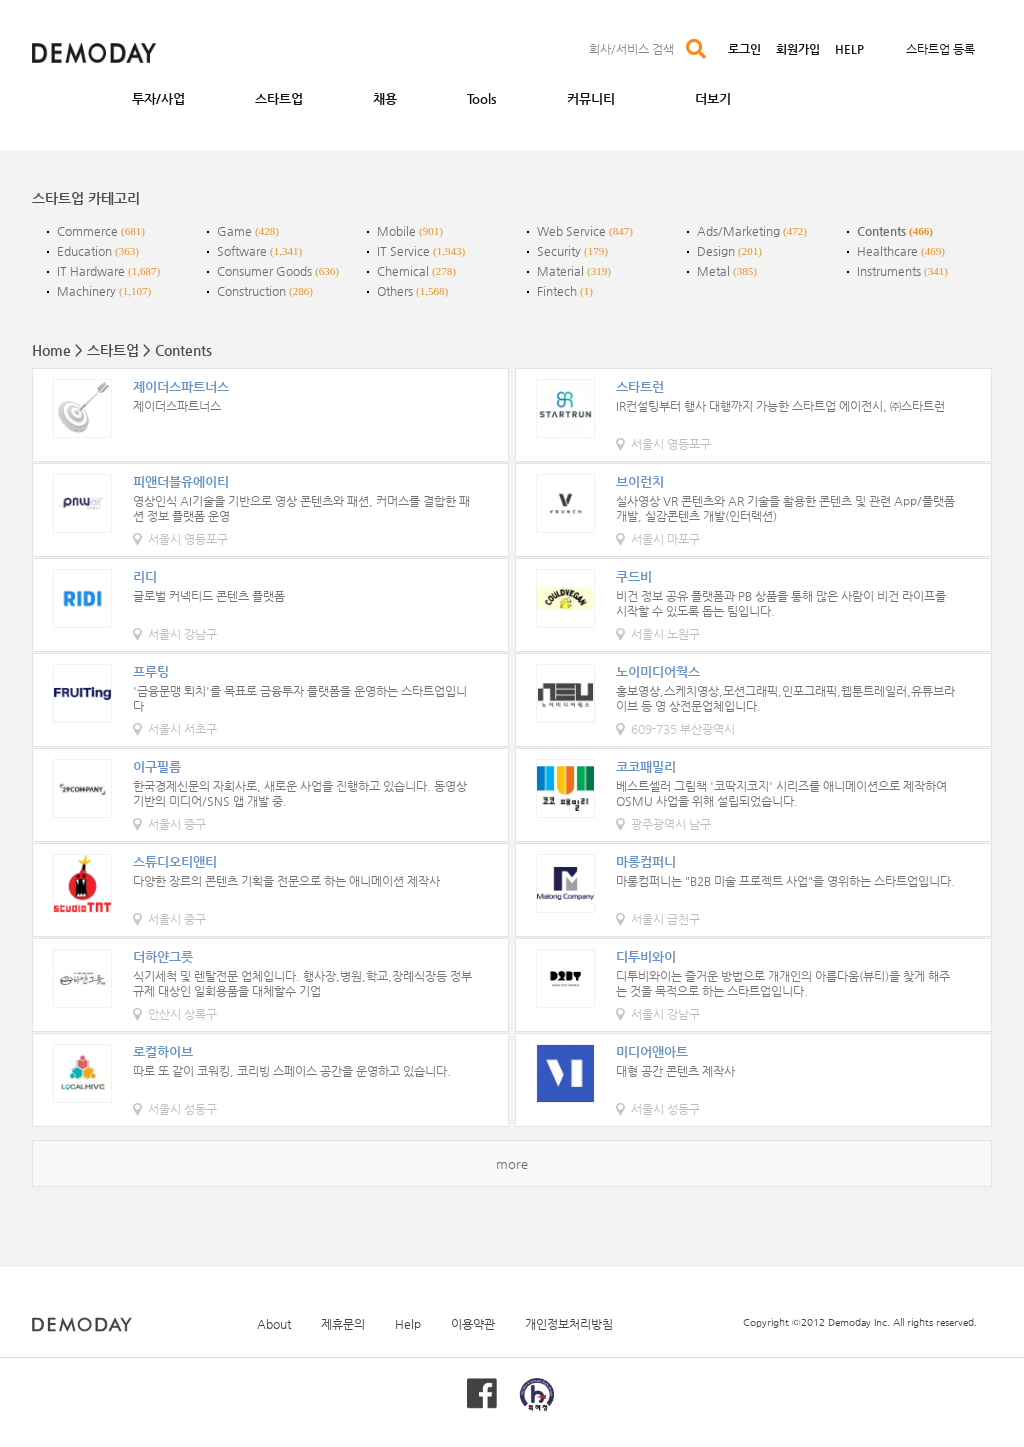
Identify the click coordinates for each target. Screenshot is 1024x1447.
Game (234, 231)
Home (51, 350)
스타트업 (279, 98)
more (512, 1163)
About (274, 1324)
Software (242, 251)
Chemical (403, 271)
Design (716, 251)
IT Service (403, 251)
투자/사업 (158, 98)
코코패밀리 (646, 766)
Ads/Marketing (738, 231)
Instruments (889, 271)
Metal (713, 271)
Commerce (87, 231)
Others (395, 291)
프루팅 (151, 671)
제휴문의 (343, 1324)
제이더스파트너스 (181, 386)
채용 (385, 98)
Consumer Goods (264, 271)
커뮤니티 (591, 98)
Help (408, 1324)
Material (560, 271)
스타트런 (640, 386)
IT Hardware (91, 271)
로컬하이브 (163, 1051)
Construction (251, 291)
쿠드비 (634, 576)
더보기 (713, 98)
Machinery (86, 291)
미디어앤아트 (652, 1051)
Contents (881, 231)
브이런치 (640, 481)
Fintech (557, 291)
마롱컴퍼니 (646, 861)
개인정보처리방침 (569, 1324)
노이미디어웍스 (658, 671)
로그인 (744, 49)
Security (559, 251)
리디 (145, 576)
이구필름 (157, 766)
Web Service (571, 231)
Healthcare (887, 251)
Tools (482, 98)
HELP (849, 49)
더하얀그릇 (163, 956)
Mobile (396, 231)
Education (84, 251)
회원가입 (798, 49)
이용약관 (473, 1324)
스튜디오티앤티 (175, 861)
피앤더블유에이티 (181, 481)
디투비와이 (646, 956)
